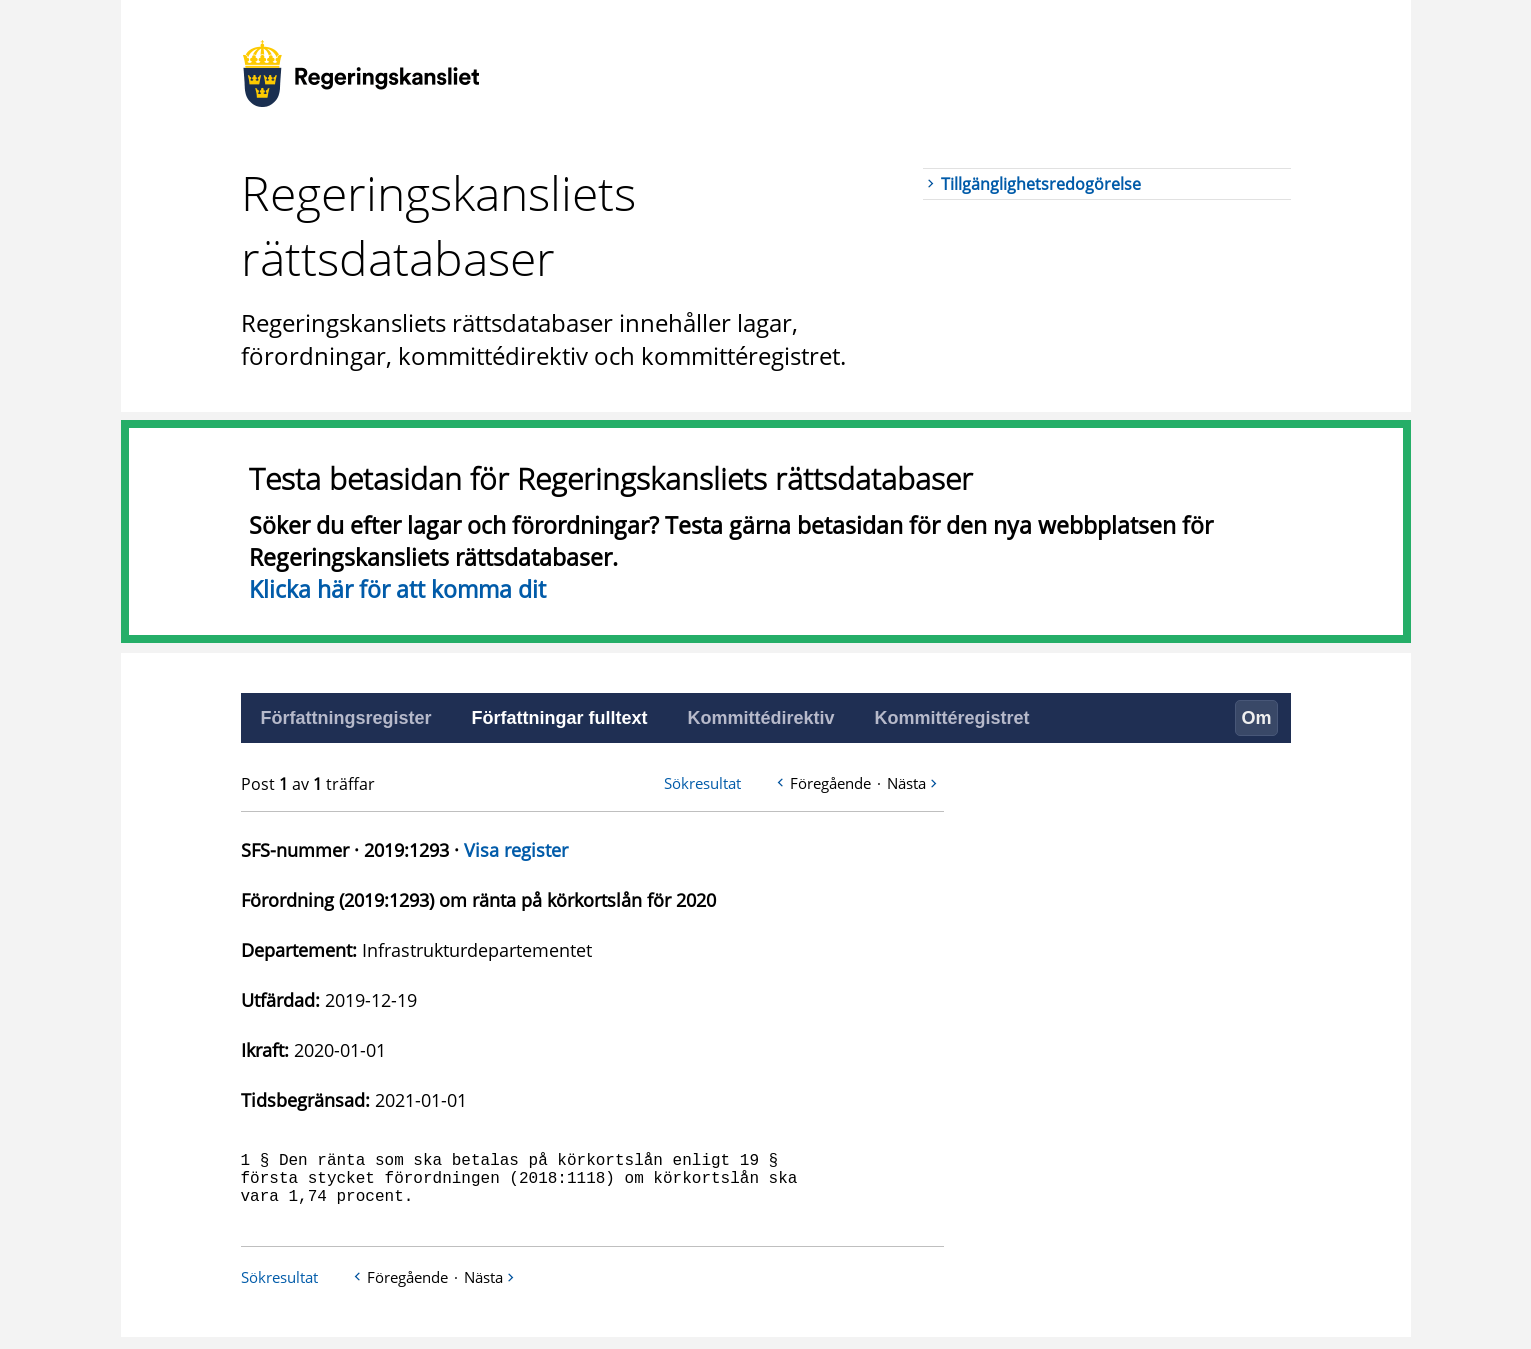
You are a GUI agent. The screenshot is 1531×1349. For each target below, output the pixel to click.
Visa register (516, 850)
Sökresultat (702, 783)
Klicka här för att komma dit (397, 589)
